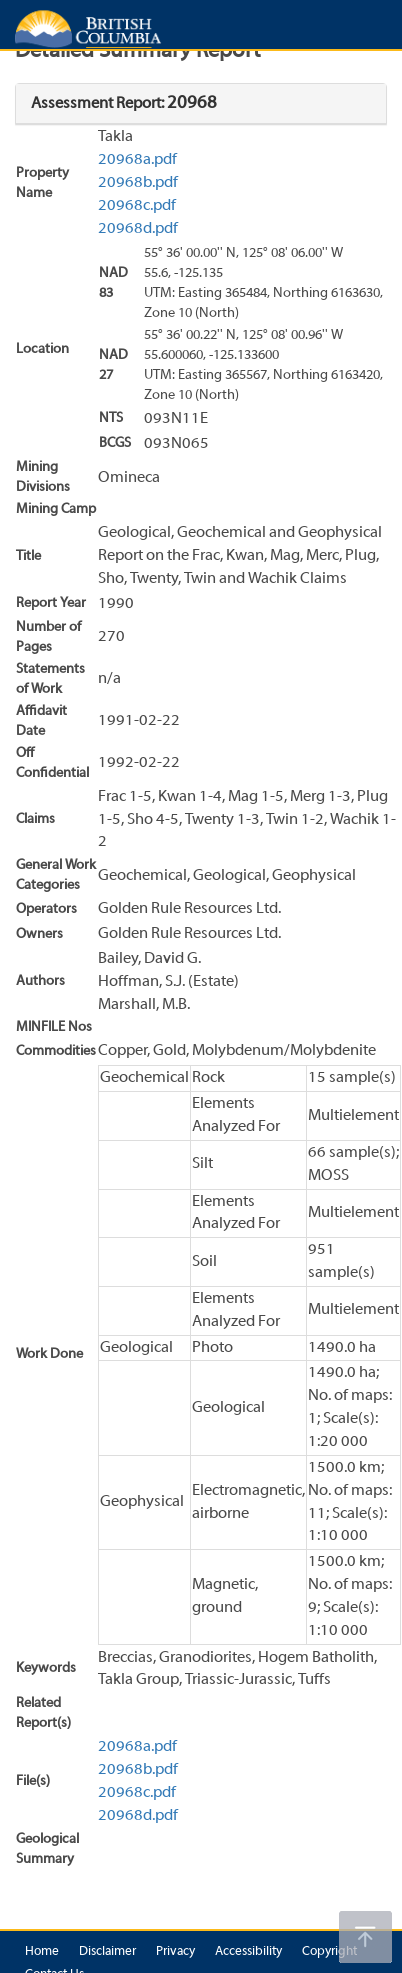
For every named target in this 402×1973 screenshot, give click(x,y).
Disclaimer (107, 1952)
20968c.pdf (137, 206)
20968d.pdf (138, 229)
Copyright (329, 1952)
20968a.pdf (137, 160)
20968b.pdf (138, 183)
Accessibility (248, 1952)
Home (42, 1952)
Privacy (175, 1952)
